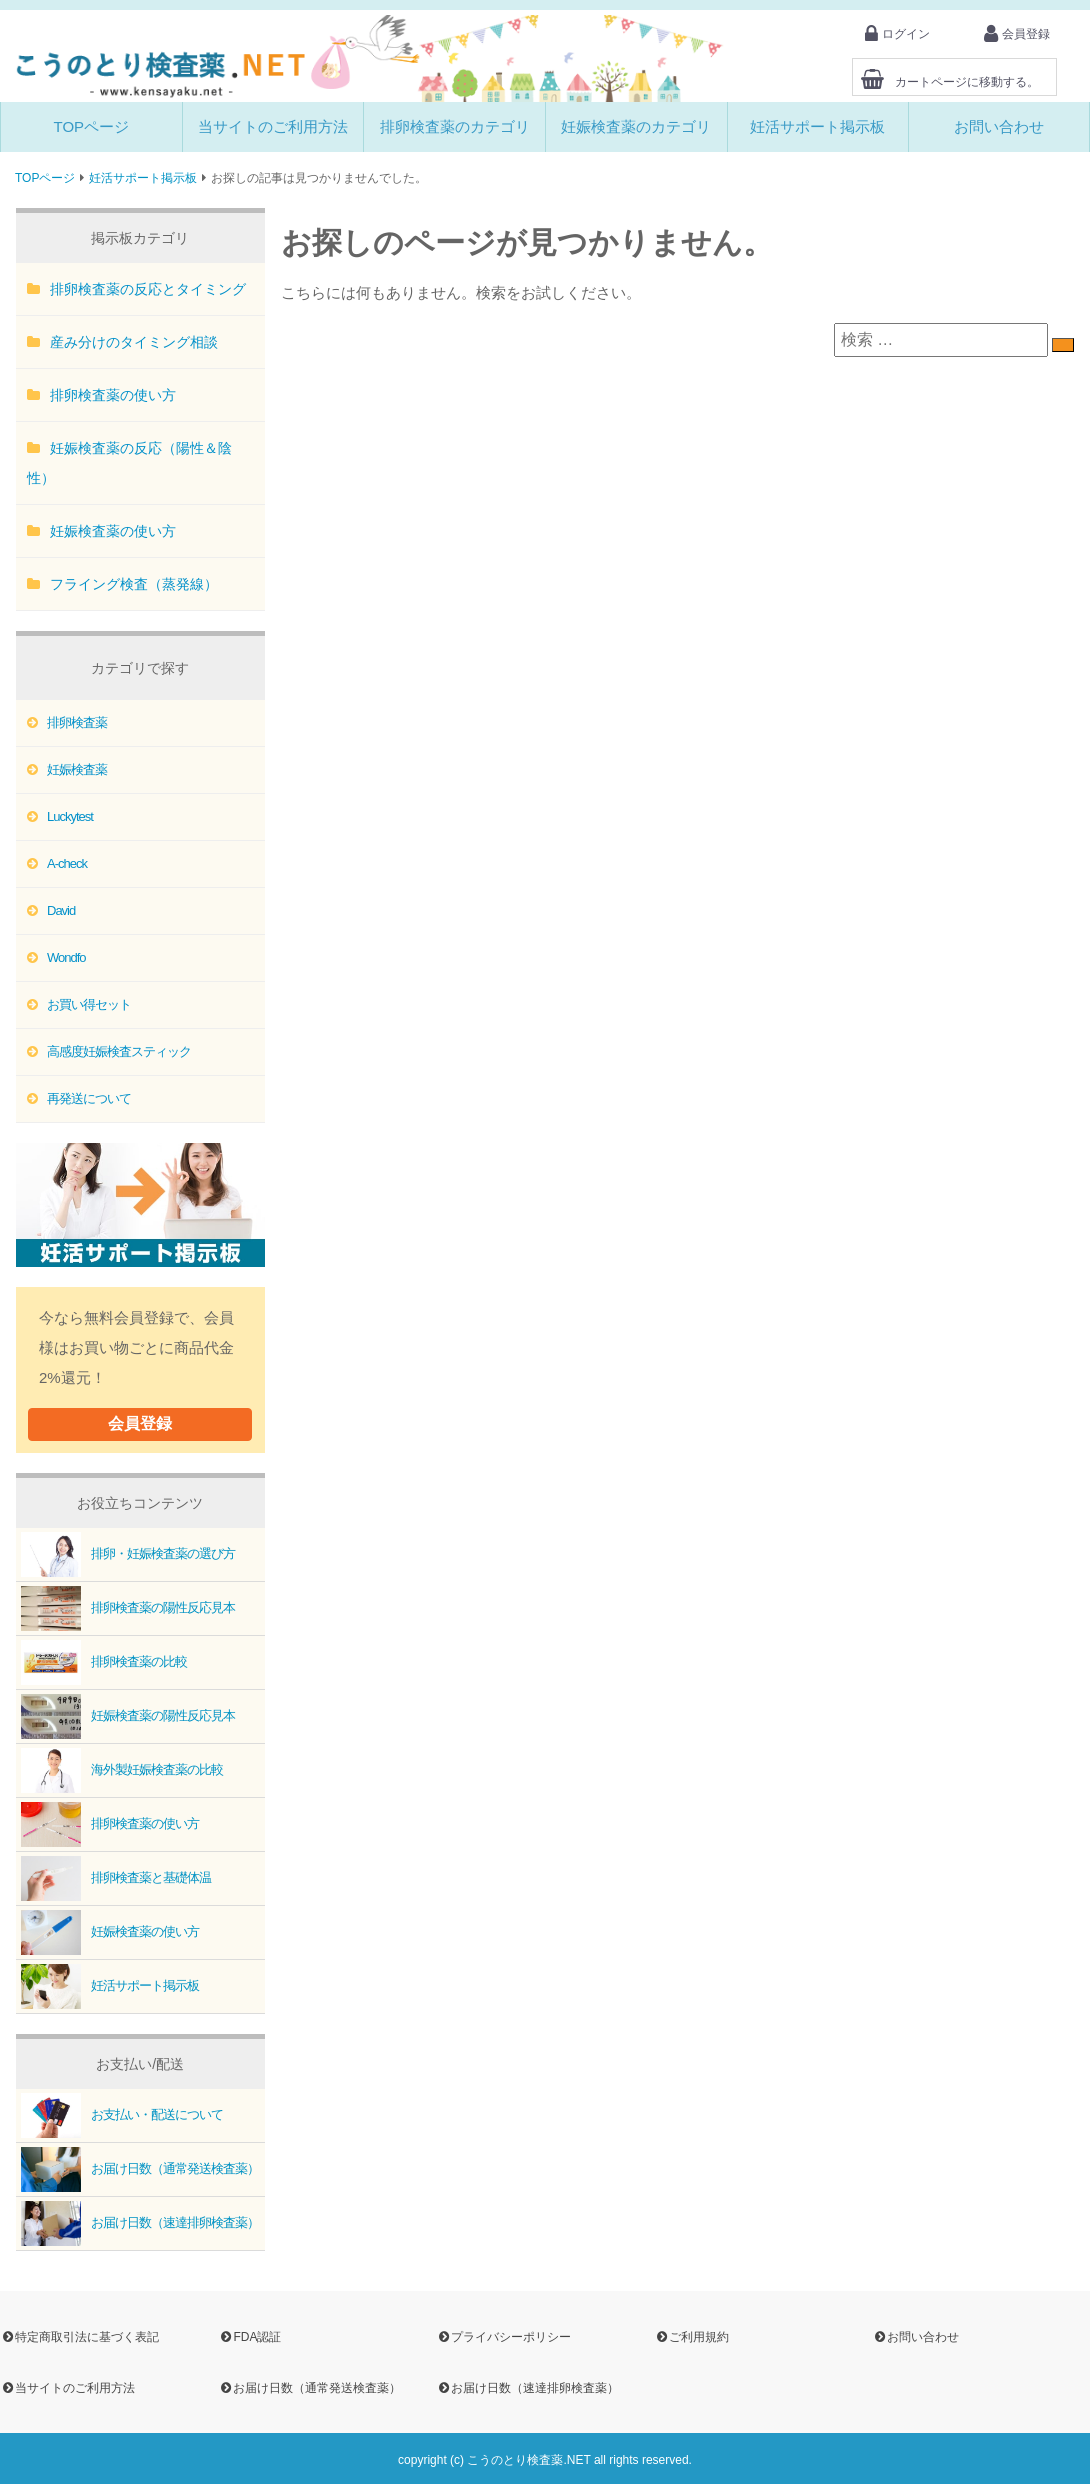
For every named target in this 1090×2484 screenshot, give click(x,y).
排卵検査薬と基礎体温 (113, 1878)
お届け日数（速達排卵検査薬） (137, 2223)
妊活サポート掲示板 (817, 126)
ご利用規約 (691, 2337)
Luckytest (70, 816)
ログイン (897, 34)
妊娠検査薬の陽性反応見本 (125, 1716)
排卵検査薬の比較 (101, 1662)
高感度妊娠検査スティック (119, 1051)
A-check (67, 863)
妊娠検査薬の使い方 (113, 531)
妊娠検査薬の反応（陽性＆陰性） (129, 463)
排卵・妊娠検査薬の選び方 (125, 1554)
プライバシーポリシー (503, 2337)
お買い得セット (89, 1004)
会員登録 (1017, 34)
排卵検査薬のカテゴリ (455, 126)
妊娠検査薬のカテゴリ (636, 126)
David (61, 910)
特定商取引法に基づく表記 (79, 2337)
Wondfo (66, 957)
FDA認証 (249, 2337)
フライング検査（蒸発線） (134, 584)
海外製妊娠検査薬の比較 (119, 1770)
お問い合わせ (999, 126)
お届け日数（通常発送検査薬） (137, 2169)
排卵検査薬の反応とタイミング (148, 289)
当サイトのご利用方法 (273, 126)
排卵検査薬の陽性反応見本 (125, 1608)
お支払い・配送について (119, 2115)
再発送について (89, 1098)
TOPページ (92, 126)
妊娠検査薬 (77, 769)
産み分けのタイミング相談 (134, 342)
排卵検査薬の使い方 (113, 395)
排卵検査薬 (77, 722)
